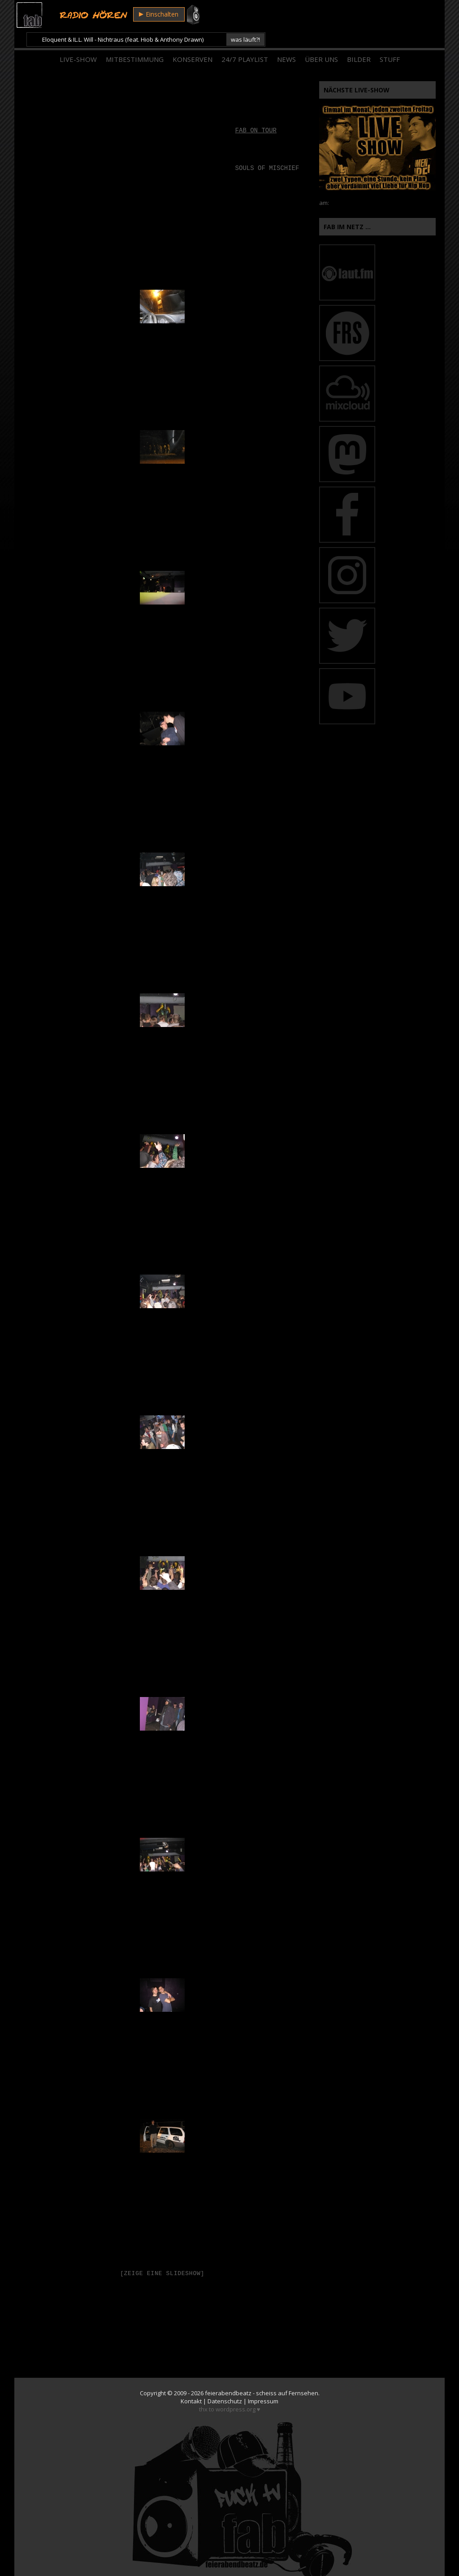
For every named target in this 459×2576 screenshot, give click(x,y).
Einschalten (158, 14)
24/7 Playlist (244, 40)
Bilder (359, 40)
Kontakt (191, 2383)
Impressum (263, 2383)
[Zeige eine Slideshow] (162, 2255)
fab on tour (256, 112)
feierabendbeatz (228, 2375)
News (286, 40)
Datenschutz (225, 2383)
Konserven (192, 40)
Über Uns (321, 40)
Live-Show (78, 40)
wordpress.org (235, 2391)
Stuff (390, 40)
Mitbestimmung (135, 40)
